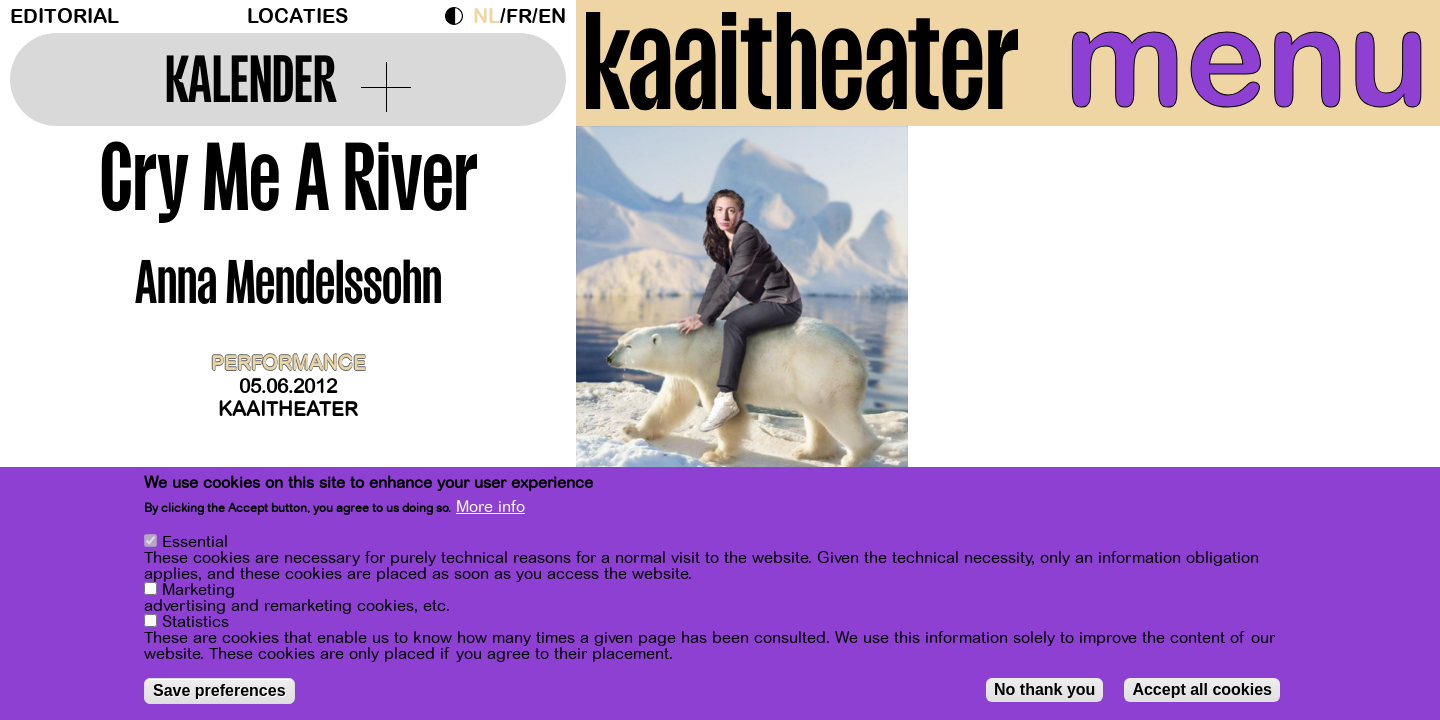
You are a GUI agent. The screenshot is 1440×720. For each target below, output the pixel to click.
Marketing (198, 592)
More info (490, 509)
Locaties (297, 16)
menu (1247, 60)
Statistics (195, 624)
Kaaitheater (288, 409)
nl (486, 16)
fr (519, 16)
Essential (195, 544)
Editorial (64, 16)
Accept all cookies (1202, 691)
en (552, 16)
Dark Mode (459, 16)
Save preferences (219, 692)
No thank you (1044, 691)
